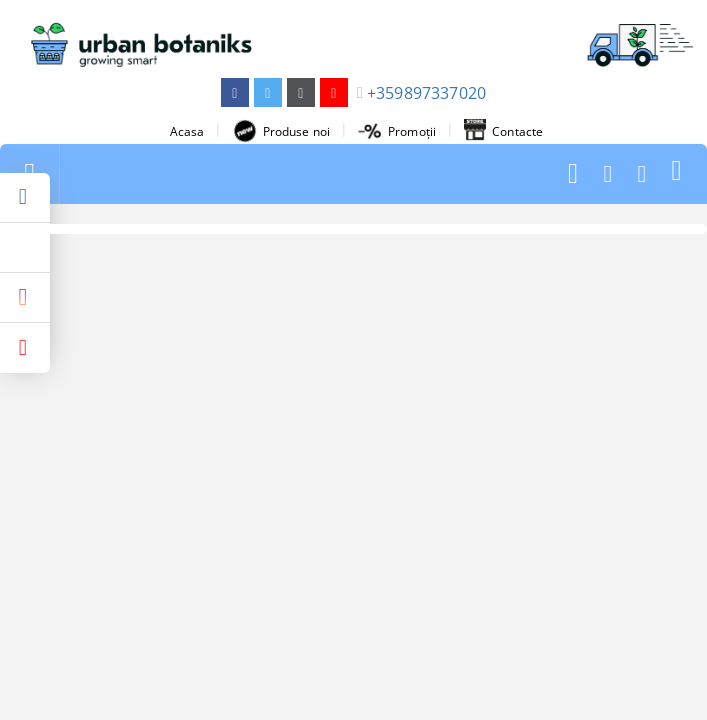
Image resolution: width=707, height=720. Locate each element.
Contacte (503, 131)
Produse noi (281, 131)
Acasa (187, 131)
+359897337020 (426, 93)
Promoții (397, 131)
